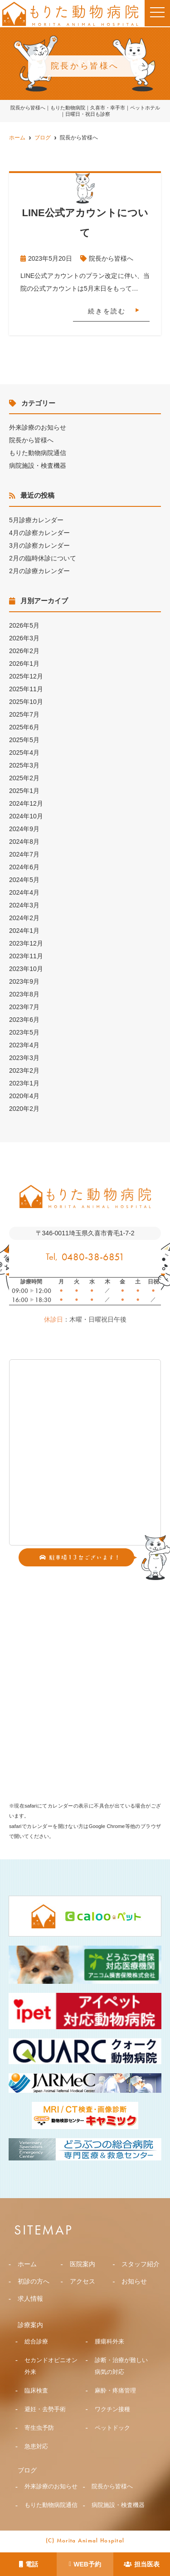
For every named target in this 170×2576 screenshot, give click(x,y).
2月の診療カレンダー (39, 571)
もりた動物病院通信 (37, 452)
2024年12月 (26, 803)
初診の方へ (33, 2281)
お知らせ (134, 2281)
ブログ (27, 2470)
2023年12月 (26, 943)
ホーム (27, 2264)
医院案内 (82, 2264)
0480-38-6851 (93, 1256)
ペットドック (112, 2427)
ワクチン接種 (112, 2409)
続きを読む (107, 311)
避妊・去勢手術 (45, 2409)
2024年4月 (24, 892)
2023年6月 (24, 1019)
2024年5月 (24, 879)
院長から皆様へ (111, 258)
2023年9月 (24, 981)
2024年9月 (24, 828)
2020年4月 (24, 1096)
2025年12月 (26, 676)
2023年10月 (26, 968)
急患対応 (36, 2446)
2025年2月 (24, 778)
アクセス (82, 2281)
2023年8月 (24, 994)
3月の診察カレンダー (39, 545)
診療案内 (30, 2324)
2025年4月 (24, 752)
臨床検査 (36, 2390)
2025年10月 (26, 701)
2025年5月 (24, 739)
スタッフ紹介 (140, 2264)
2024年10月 (26, 816)
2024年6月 (24, 867)
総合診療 (36, 2341)
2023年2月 (24, 1070)
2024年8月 (24, 841)
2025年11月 (26, 689)
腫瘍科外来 (109, 2341)
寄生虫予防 (39, 2427)
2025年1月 (24, 790)
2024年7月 (24, 854)
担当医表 (142, 2564)
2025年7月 (24, 714)
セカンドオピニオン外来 (51, 2366)
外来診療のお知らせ (37, 427)
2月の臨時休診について (42, 558)
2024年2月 (24, 917)
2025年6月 (24, 727)
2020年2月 (24, 1108)
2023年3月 (24, 1057)
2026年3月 (24, 638)
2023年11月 (26, 956)
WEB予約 (85, 2564)
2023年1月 (24, 1083)
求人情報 (30, 2298)
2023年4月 (24, 1045)
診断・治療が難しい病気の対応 (121, 2366)
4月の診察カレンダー (39, 532)
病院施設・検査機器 (37, 465)
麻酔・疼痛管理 (115, 2390)
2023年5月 (24, 1032)
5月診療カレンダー (36, 520)
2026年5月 (24, 625)
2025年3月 (24, 765)
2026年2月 (24, 650)
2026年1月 (24, 663)
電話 (28, 2564)
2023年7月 (24, 1007)
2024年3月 (24, 905)
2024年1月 (24, 930)
